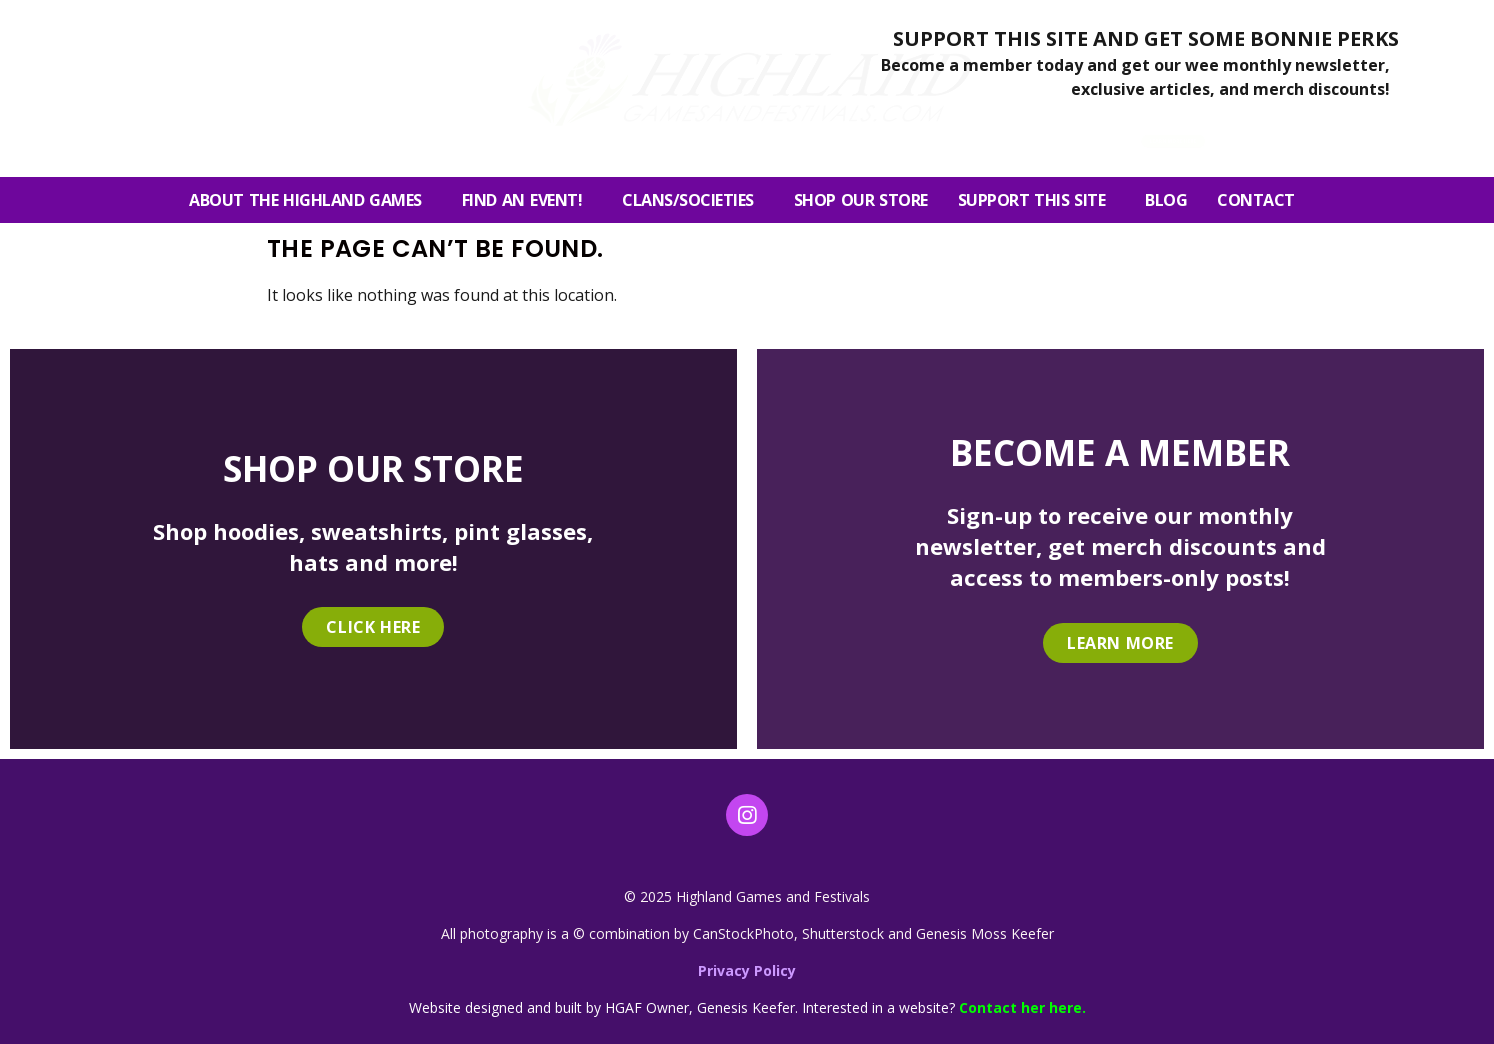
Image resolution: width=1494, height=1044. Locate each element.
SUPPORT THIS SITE (1037, 200)
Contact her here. (1022, 1007)
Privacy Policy (747, 970)
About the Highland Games (310, 200)
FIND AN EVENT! (527, 200)
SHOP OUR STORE (861, 200)
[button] (1303, 134)
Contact (1261, 200)
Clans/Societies (693, 200)
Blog (1166, 200)
